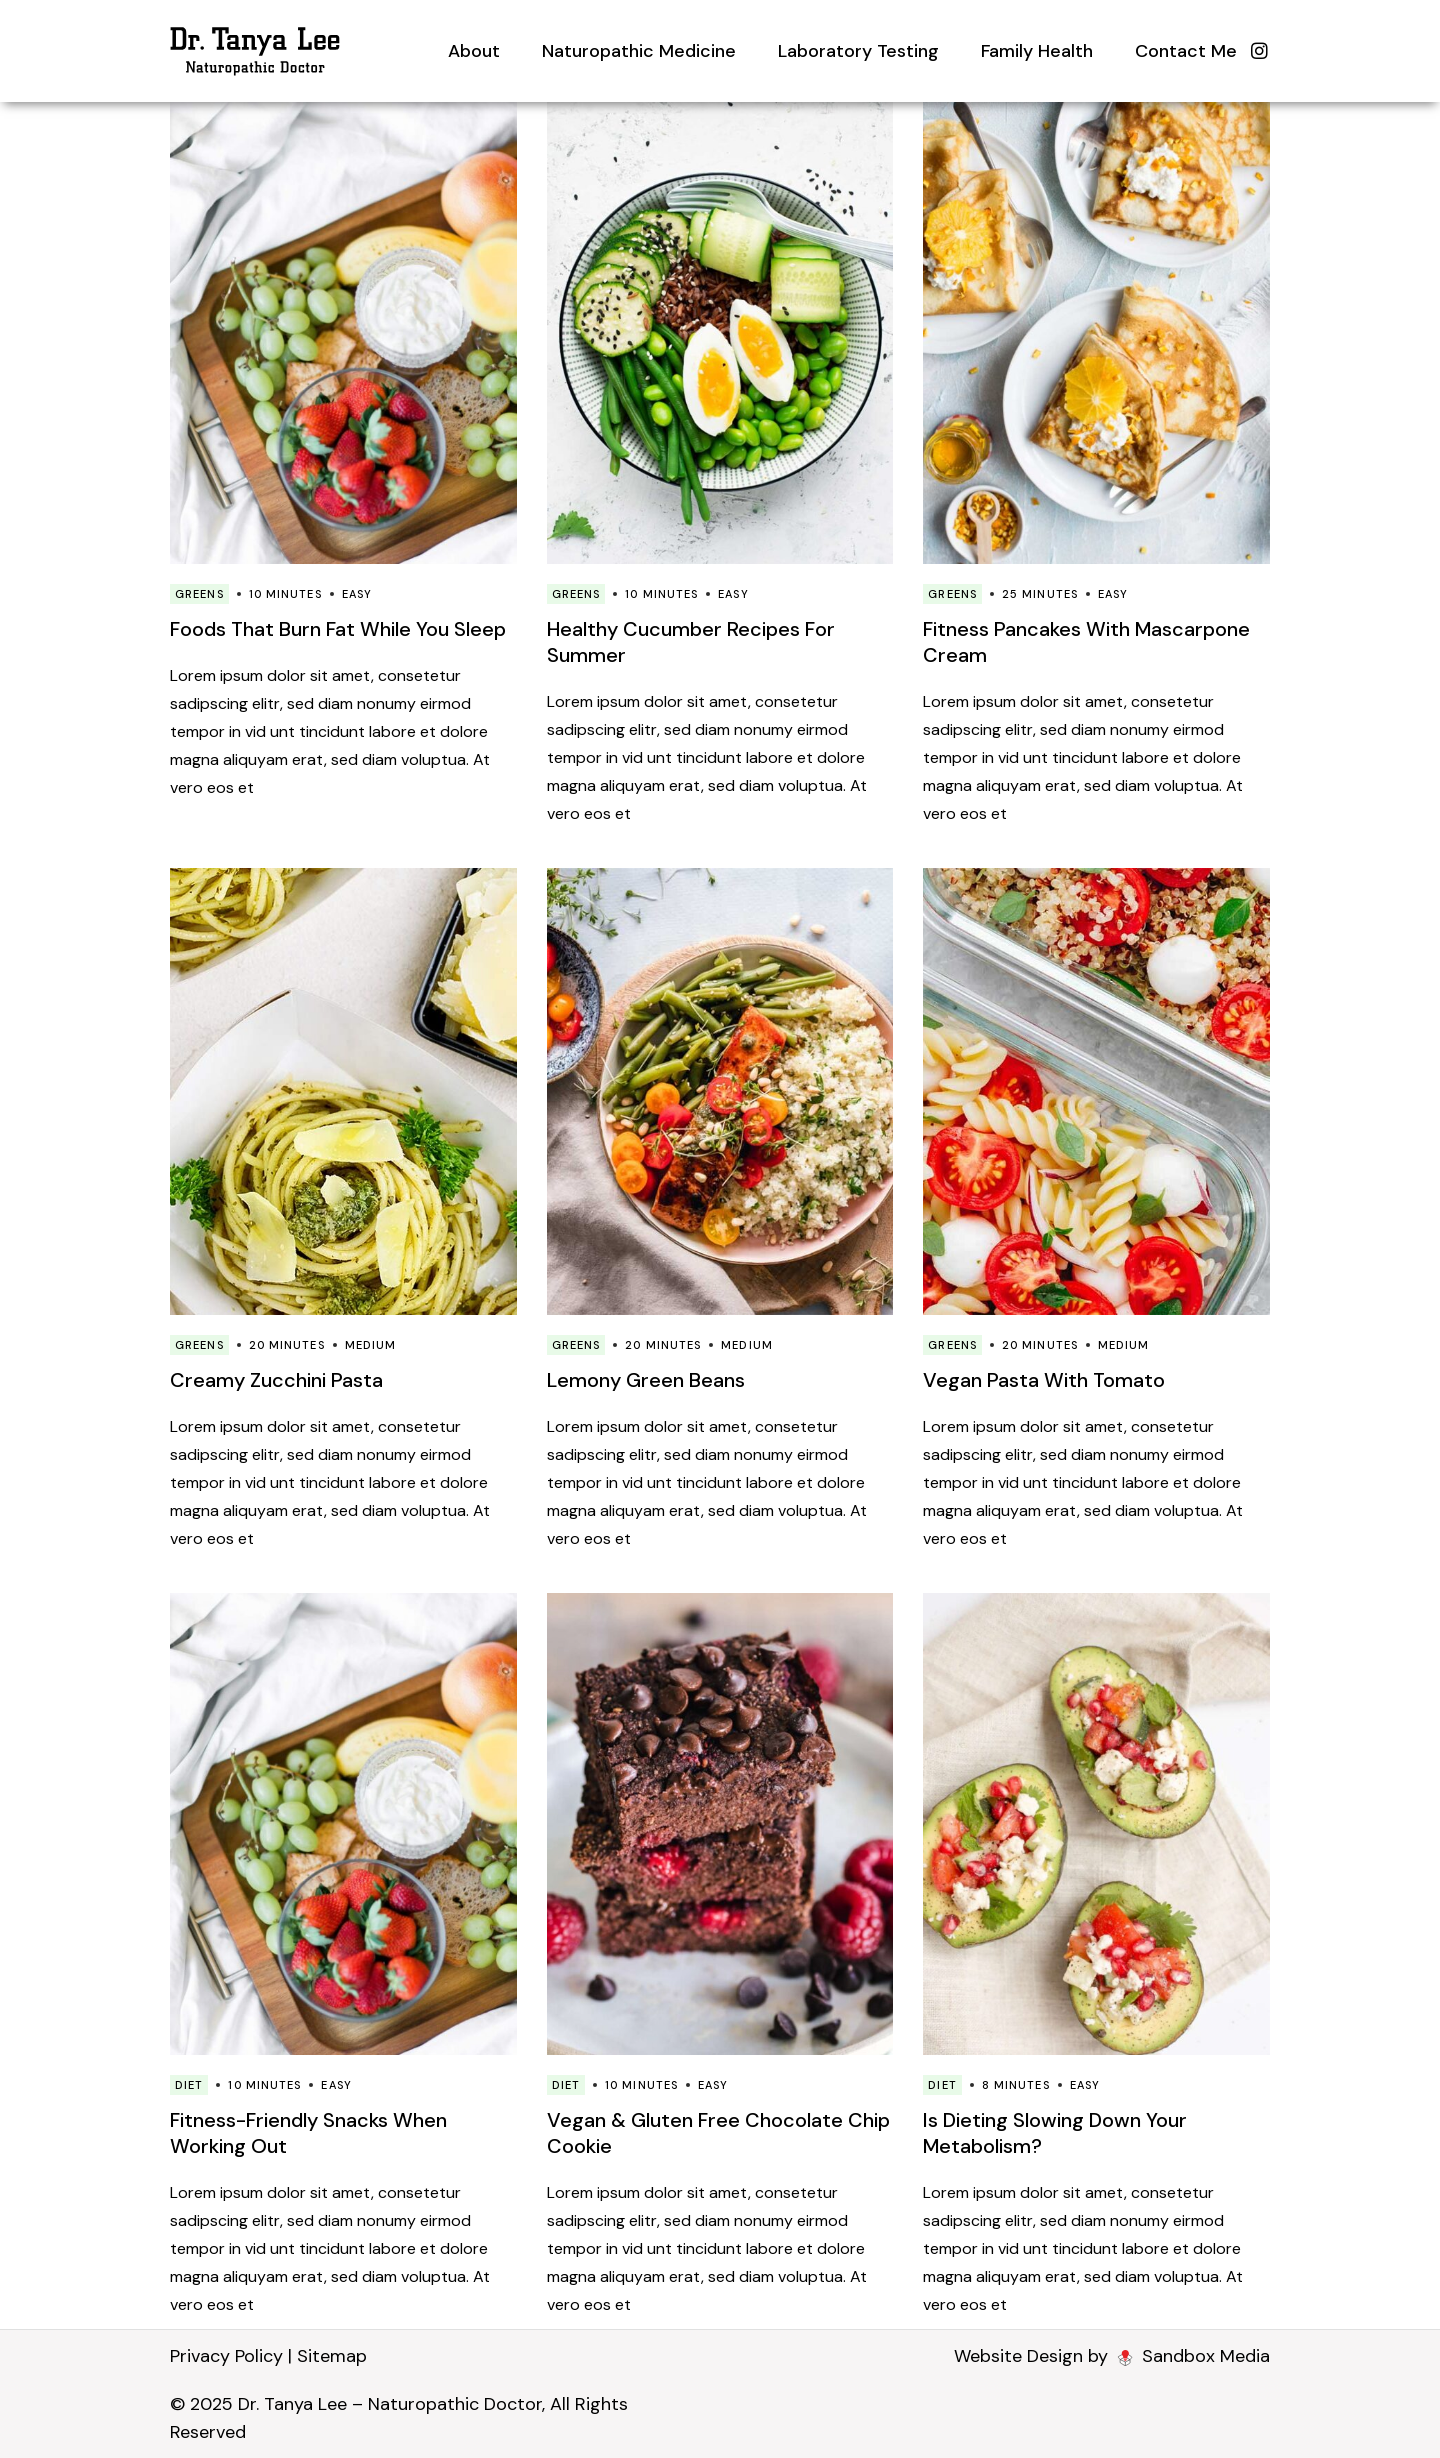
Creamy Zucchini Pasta (276, 1380)
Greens (199, 594)
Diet (189, 2085)
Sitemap (332, 2356)
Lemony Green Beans (646, 1380)
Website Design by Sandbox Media (1112, 2356)
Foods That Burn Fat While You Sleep (338, 629)
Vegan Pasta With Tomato (1044, 1380)
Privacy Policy (226, 2356)
